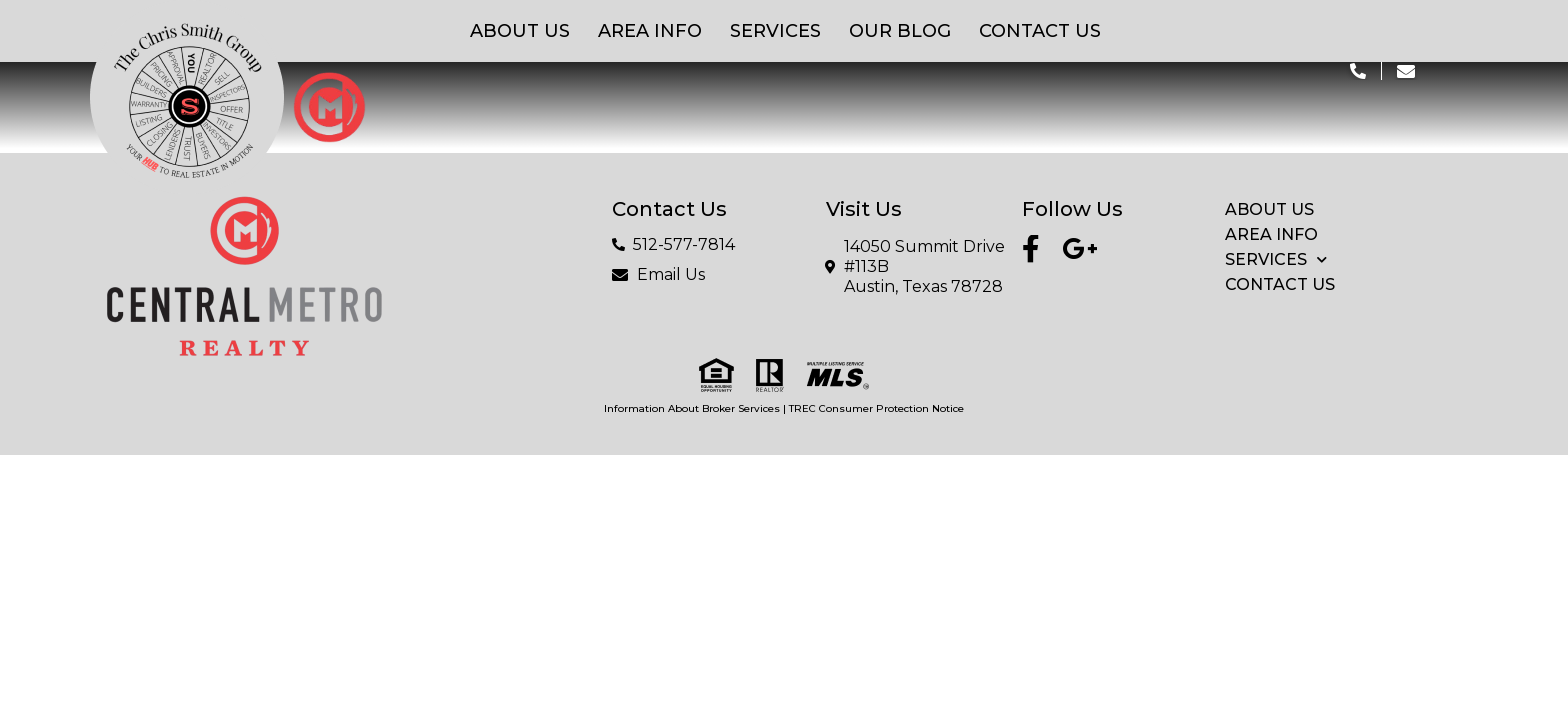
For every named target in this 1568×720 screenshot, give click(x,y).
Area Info (650, 31)
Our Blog (900, 31)
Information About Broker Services (692, 408)
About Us (520, 31)
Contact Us (1040, 31)
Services (775, 31)
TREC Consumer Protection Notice (876, 408)
